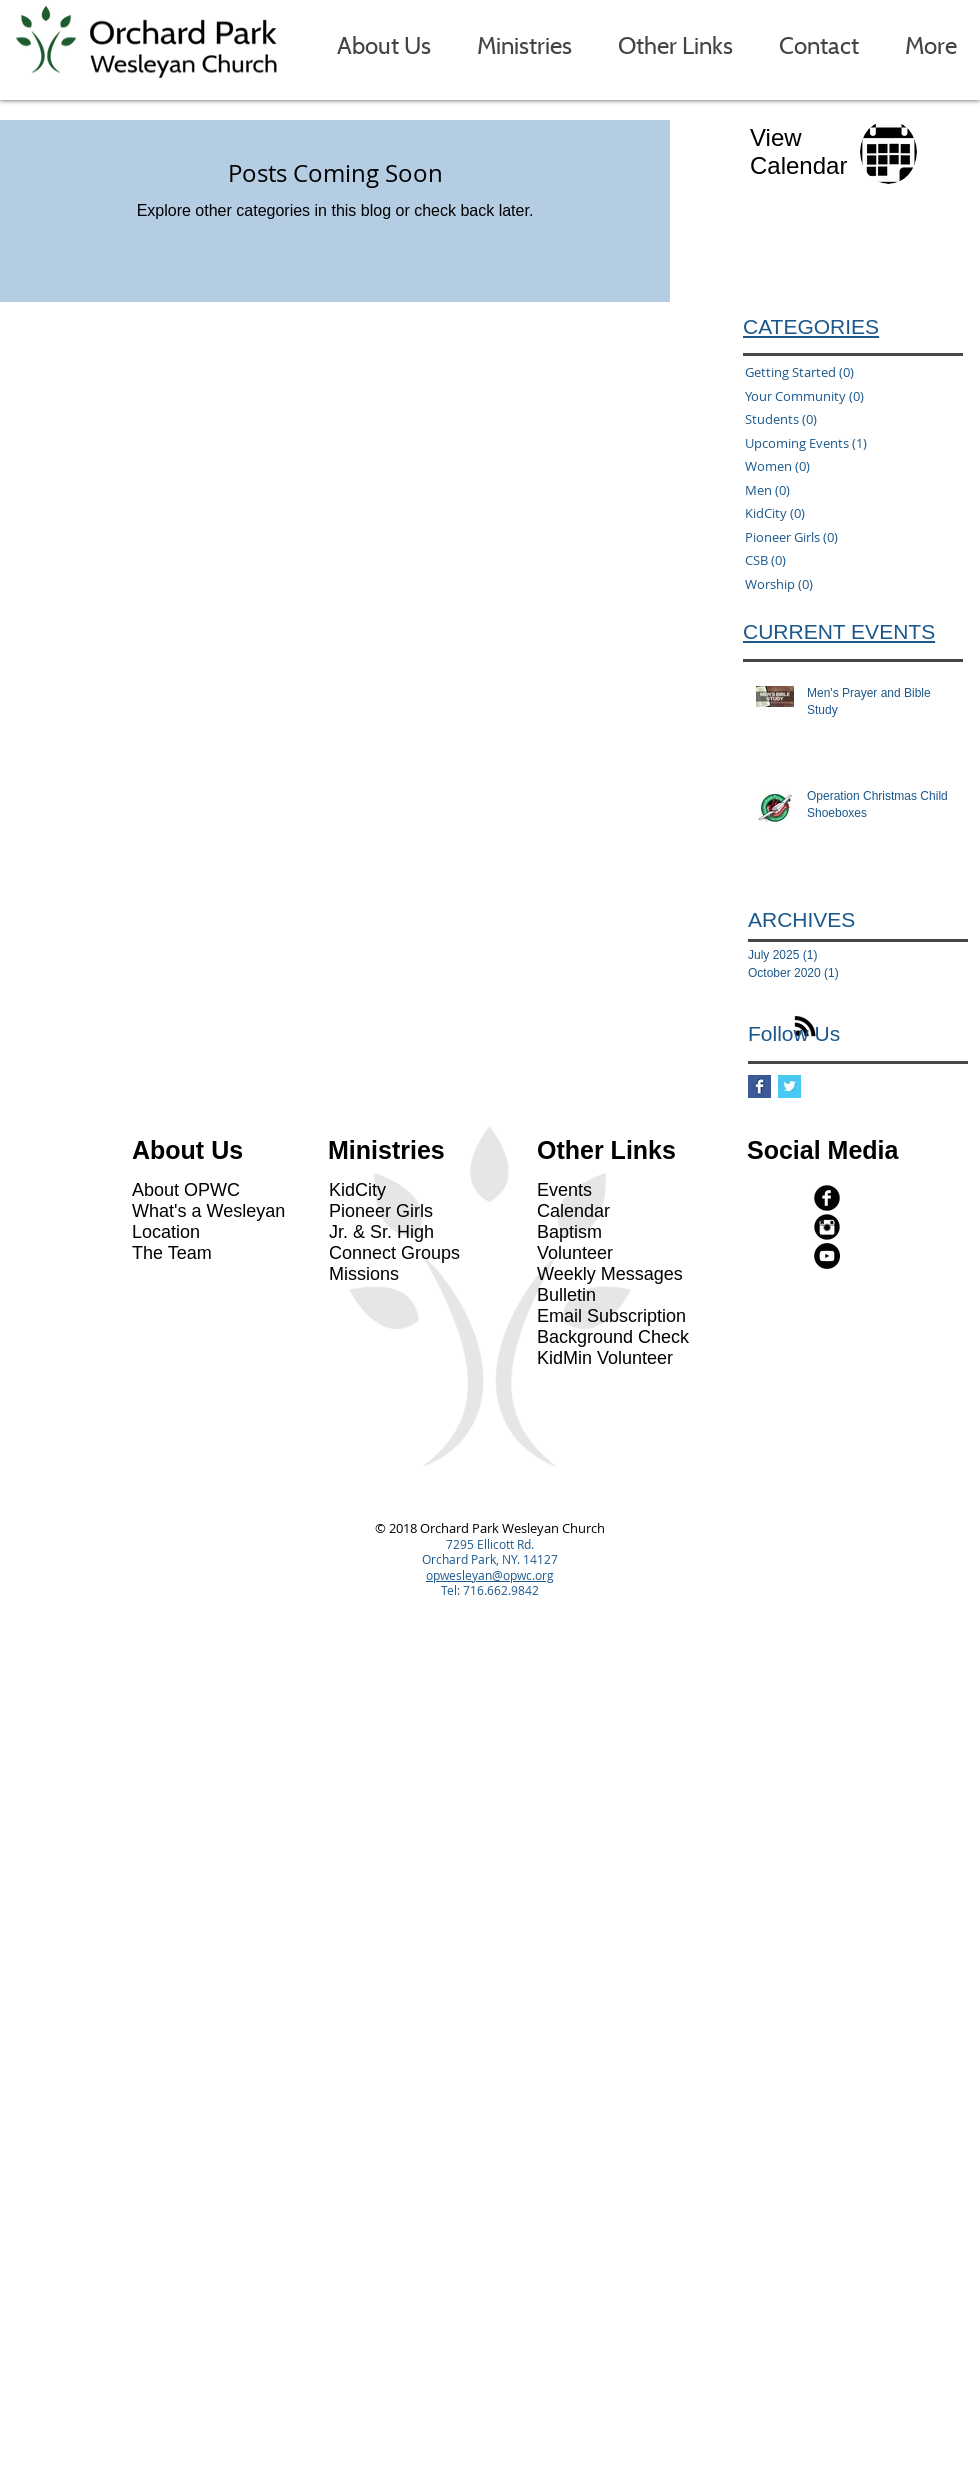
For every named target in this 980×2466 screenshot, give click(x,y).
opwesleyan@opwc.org (490, 1575)
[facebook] (827, 1198)
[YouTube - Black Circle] (827, 1256)
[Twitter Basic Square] (789, 1086)
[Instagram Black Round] (827, 1227)
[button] (383, 46)
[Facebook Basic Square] (759, 1086)
